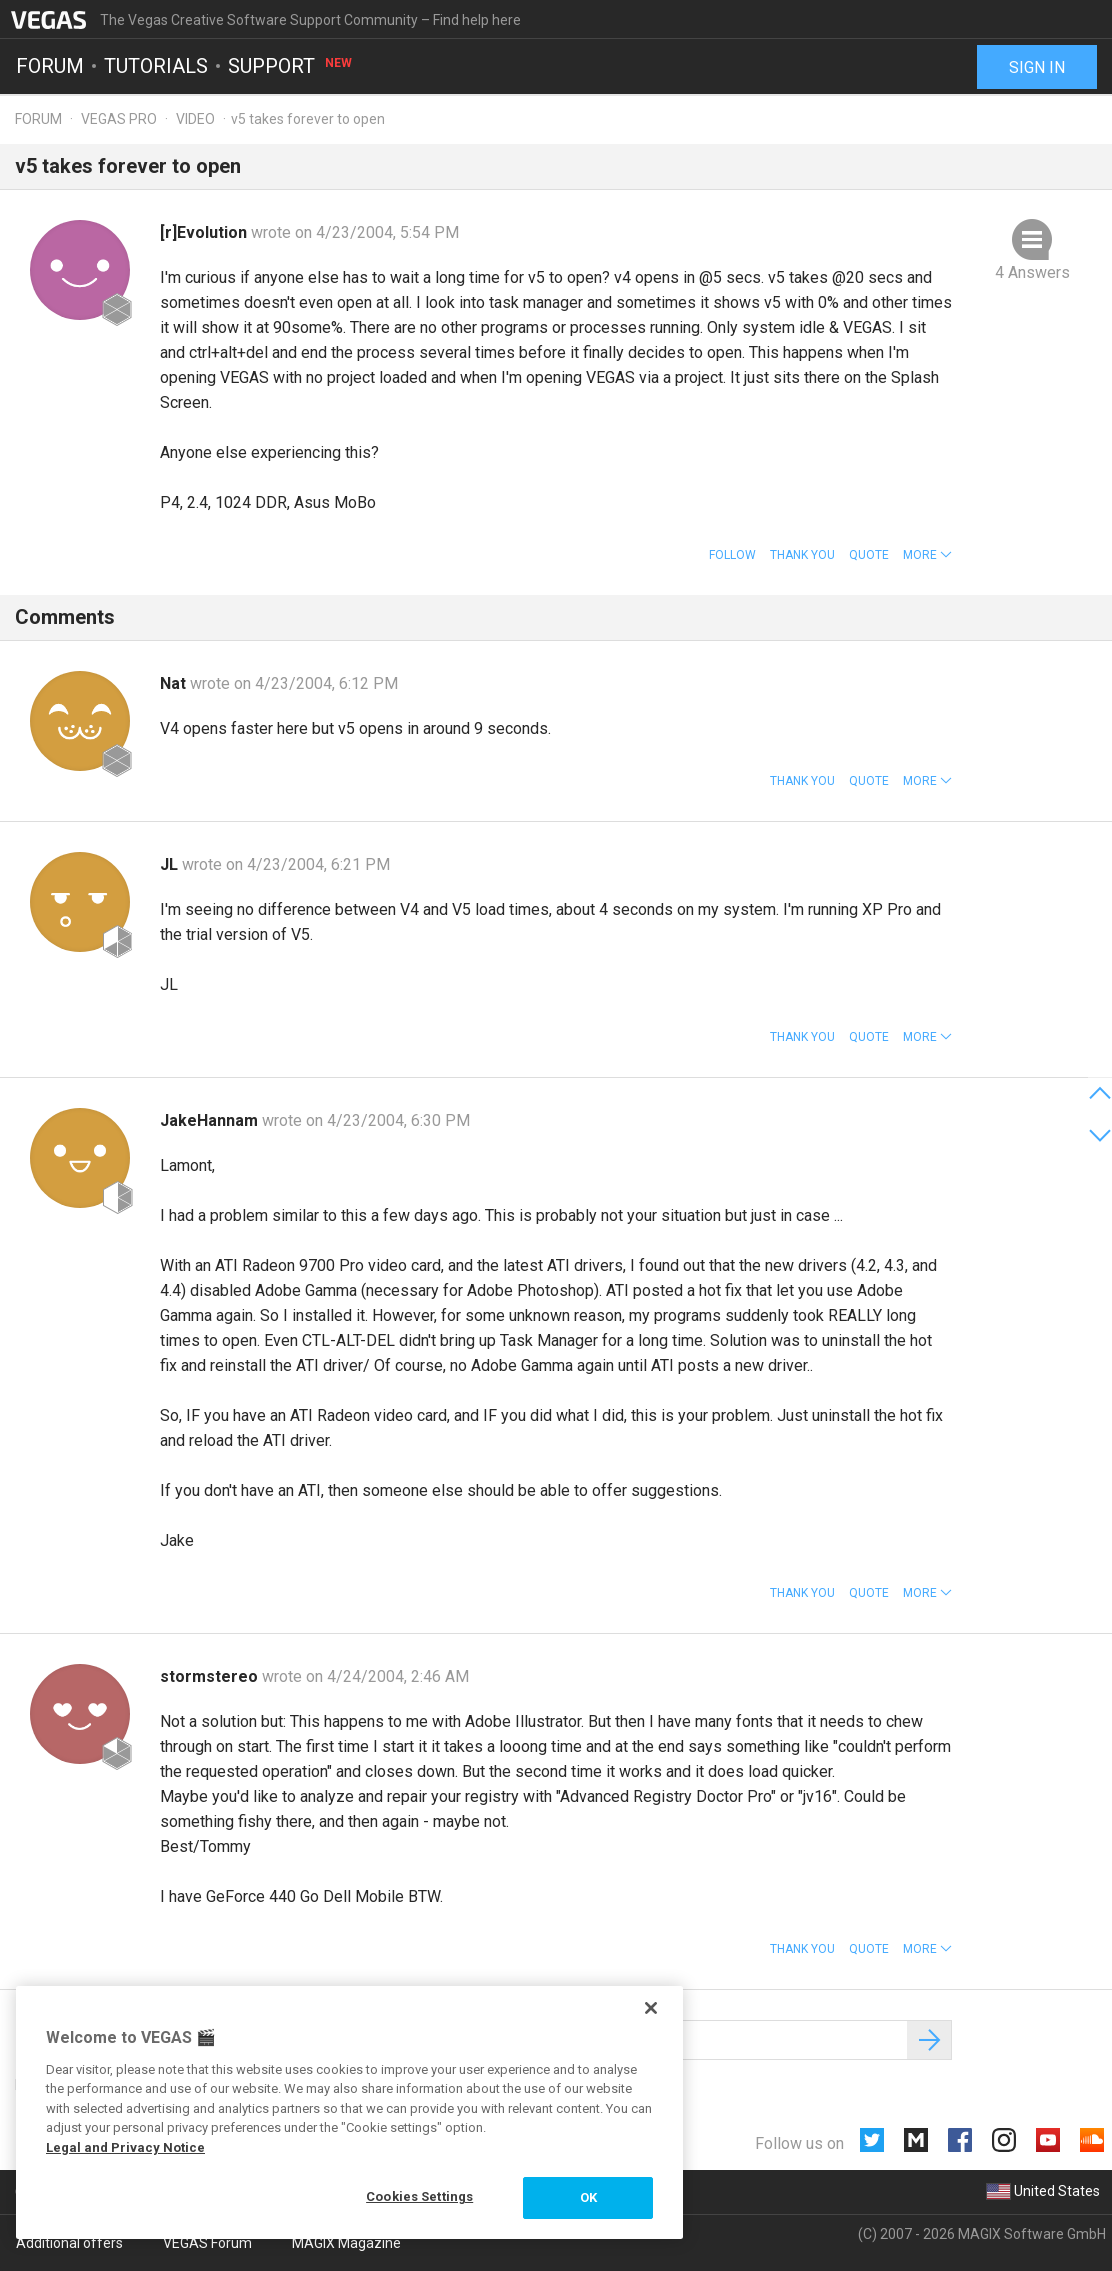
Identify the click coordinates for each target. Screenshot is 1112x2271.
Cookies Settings (419, 2196)
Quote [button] (869, 555)
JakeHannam (211, 1120)
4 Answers (1032, 272)
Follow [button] (732, 555)
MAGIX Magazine (346, 2243)
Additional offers (69, 2243)
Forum (50, 66)
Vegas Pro (119, 119)
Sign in (1037, 67)
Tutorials (156, 66)
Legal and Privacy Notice (125, 2147)
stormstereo (211, 1676)
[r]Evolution (205, 232)
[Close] (651, 2008)
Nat (175, 683)
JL (171, 864)
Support (291, 66)
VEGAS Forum (207, 2243)
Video (195, 119)
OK (588, 2197)
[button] (927, 555)
